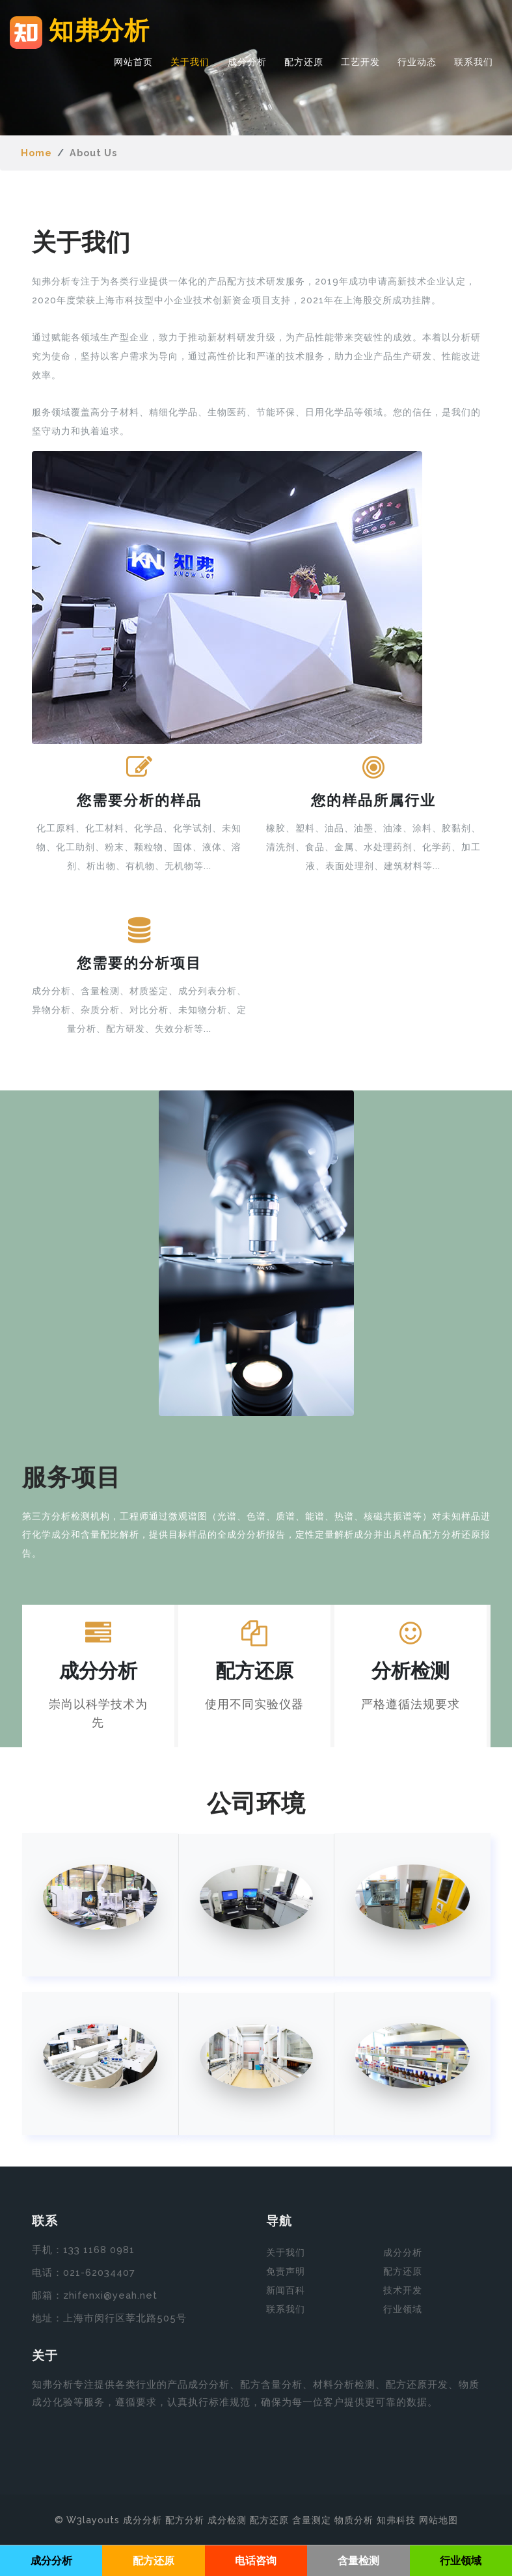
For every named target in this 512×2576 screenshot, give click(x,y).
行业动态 (417, 63)
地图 (448, 2519)
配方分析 (184, 2519)
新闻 (276, 2290)
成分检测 (227, 2519)
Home (36, 152)
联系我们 (473, 63)
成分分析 (247, 63)
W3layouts (93, 2519)
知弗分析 (83, 33)
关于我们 (189, 63)
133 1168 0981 (99, 2250)
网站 (428, 2519)
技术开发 (402, 2290)
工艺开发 (360, 63)
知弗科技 (396, 2519)
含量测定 (311, 2519)
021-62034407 (99, 2272)
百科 (295, 2290)
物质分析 (353, 2519)
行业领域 (402, 2309)
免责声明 (285, 2271)
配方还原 (303, 63)
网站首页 (133, 63)
